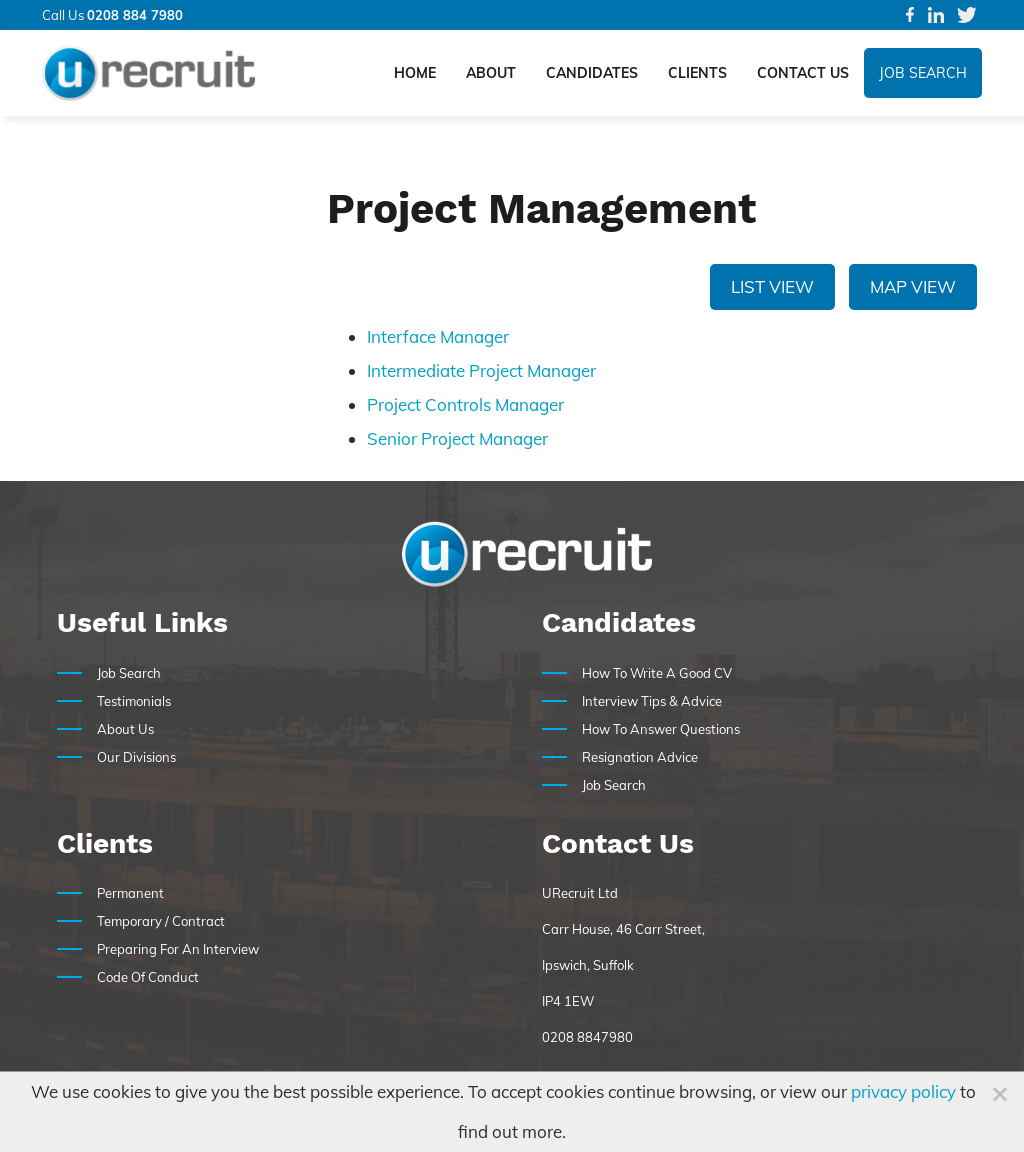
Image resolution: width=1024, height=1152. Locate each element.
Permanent (130, 893)
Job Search (923, 73)
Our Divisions (136, 757)
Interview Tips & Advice (652, 701)
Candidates (592, 73)
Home (415, 73)
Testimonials (134, 701)
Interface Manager (438, 336)
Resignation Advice (640, 757)
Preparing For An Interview (178, 949)
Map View (913, 286)
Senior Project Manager (457, 438)
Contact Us (803, 73)
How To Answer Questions (661, 729)
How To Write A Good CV (657, 673)
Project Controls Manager (465, 404)
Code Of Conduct (148, 977)
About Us (125, 729)
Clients (697, 73)
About (491, 73)
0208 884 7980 (135, 15)
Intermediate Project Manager (481, 370)
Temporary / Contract (161, 921)
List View (772, 286)
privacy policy (903, 1091)
